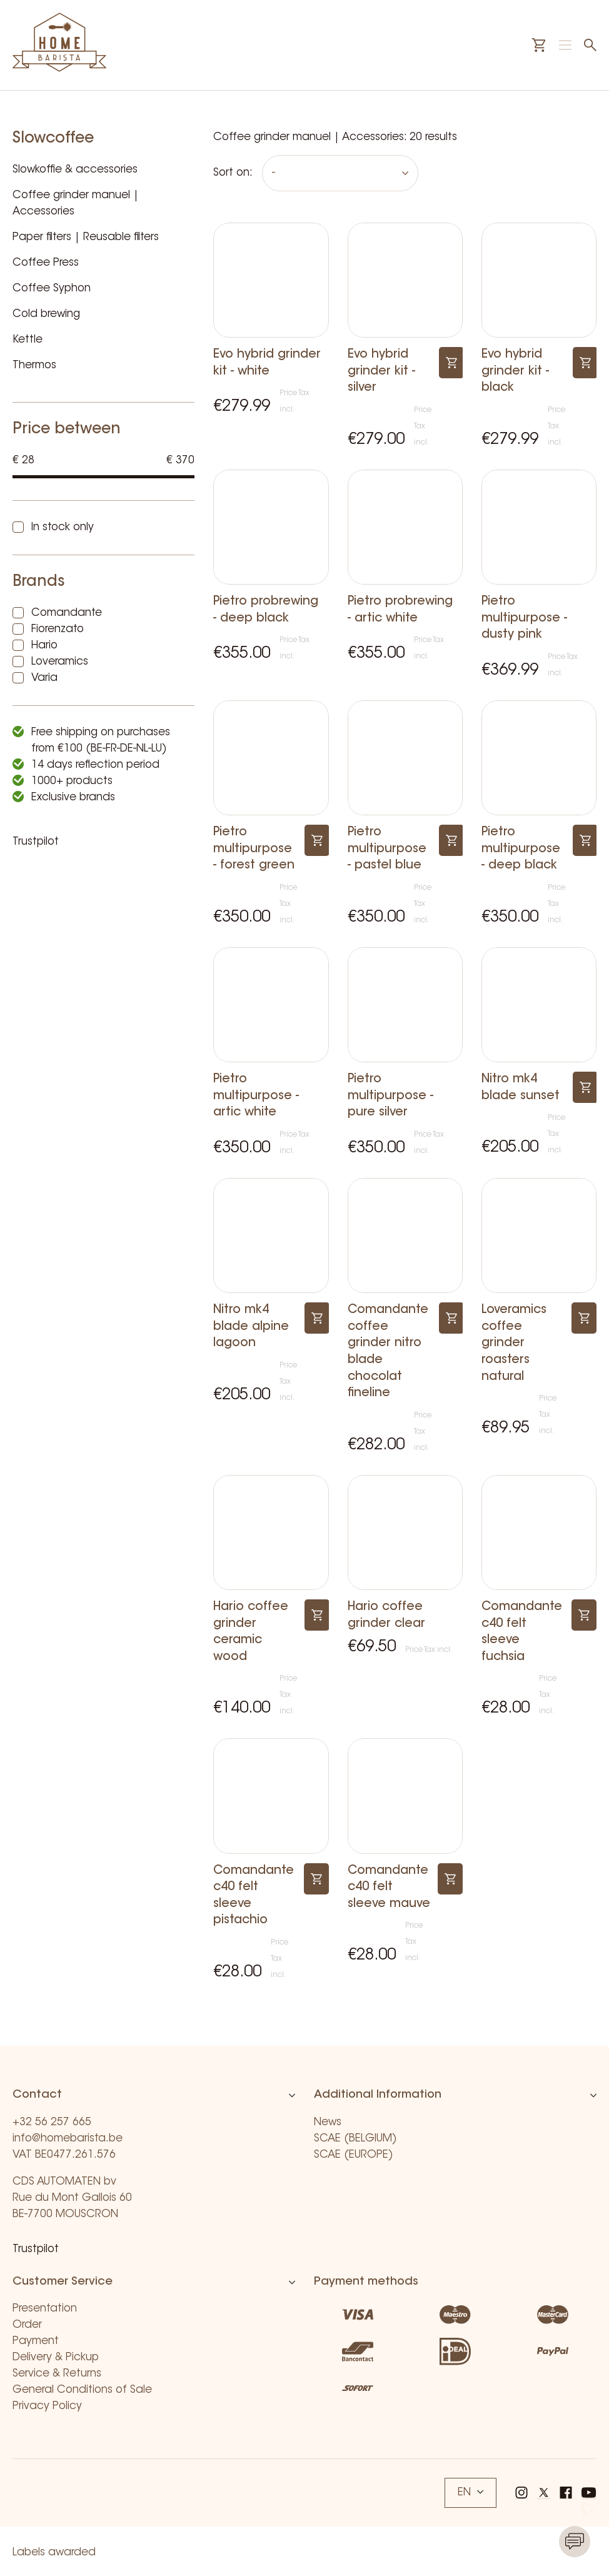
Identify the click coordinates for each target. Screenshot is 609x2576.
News (327, 2122)
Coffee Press (46, 263)
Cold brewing (46, 314)
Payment (36, 2341)
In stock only (62, 527)
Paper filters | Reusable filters (86, 237)
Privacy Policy (47, 2406)
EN (470, 2492)
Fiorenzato (57, 629)
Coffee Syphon (52, 288)
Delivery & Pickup (56, 2357)
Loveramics (59, 662)
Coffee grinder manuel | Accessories (76, 203)
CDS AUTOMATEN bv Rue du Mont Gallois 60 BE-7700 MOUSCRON (72, 2198)
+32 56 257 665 (52, 2122)
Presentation (45, 2308)
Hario (44, 645)
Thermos (34, 365)
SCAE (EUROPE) (353, 2155)
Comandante (66, 613)
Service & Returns (57, 2373)
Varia (44, 678)
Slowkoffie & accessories (75, 169)
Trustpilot (36, 842)
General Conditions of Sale (82, 2390)
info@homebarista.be (68, 2138)
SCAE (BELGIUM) (355, 2138)
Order (27, 2325)
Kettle (28, 340)
